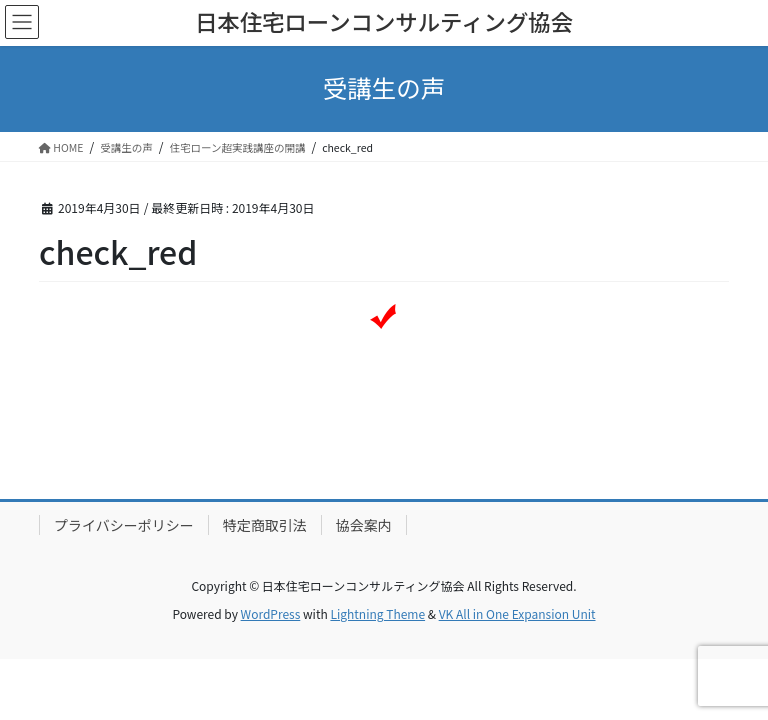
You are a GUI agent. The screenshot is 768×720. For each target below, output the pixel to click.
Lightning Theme (377, 613)
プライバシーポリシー (124, 525)
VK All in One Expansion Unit (517, 613)
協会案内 (364, 525)
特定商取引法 (265, 525)
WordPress (271, 613)
